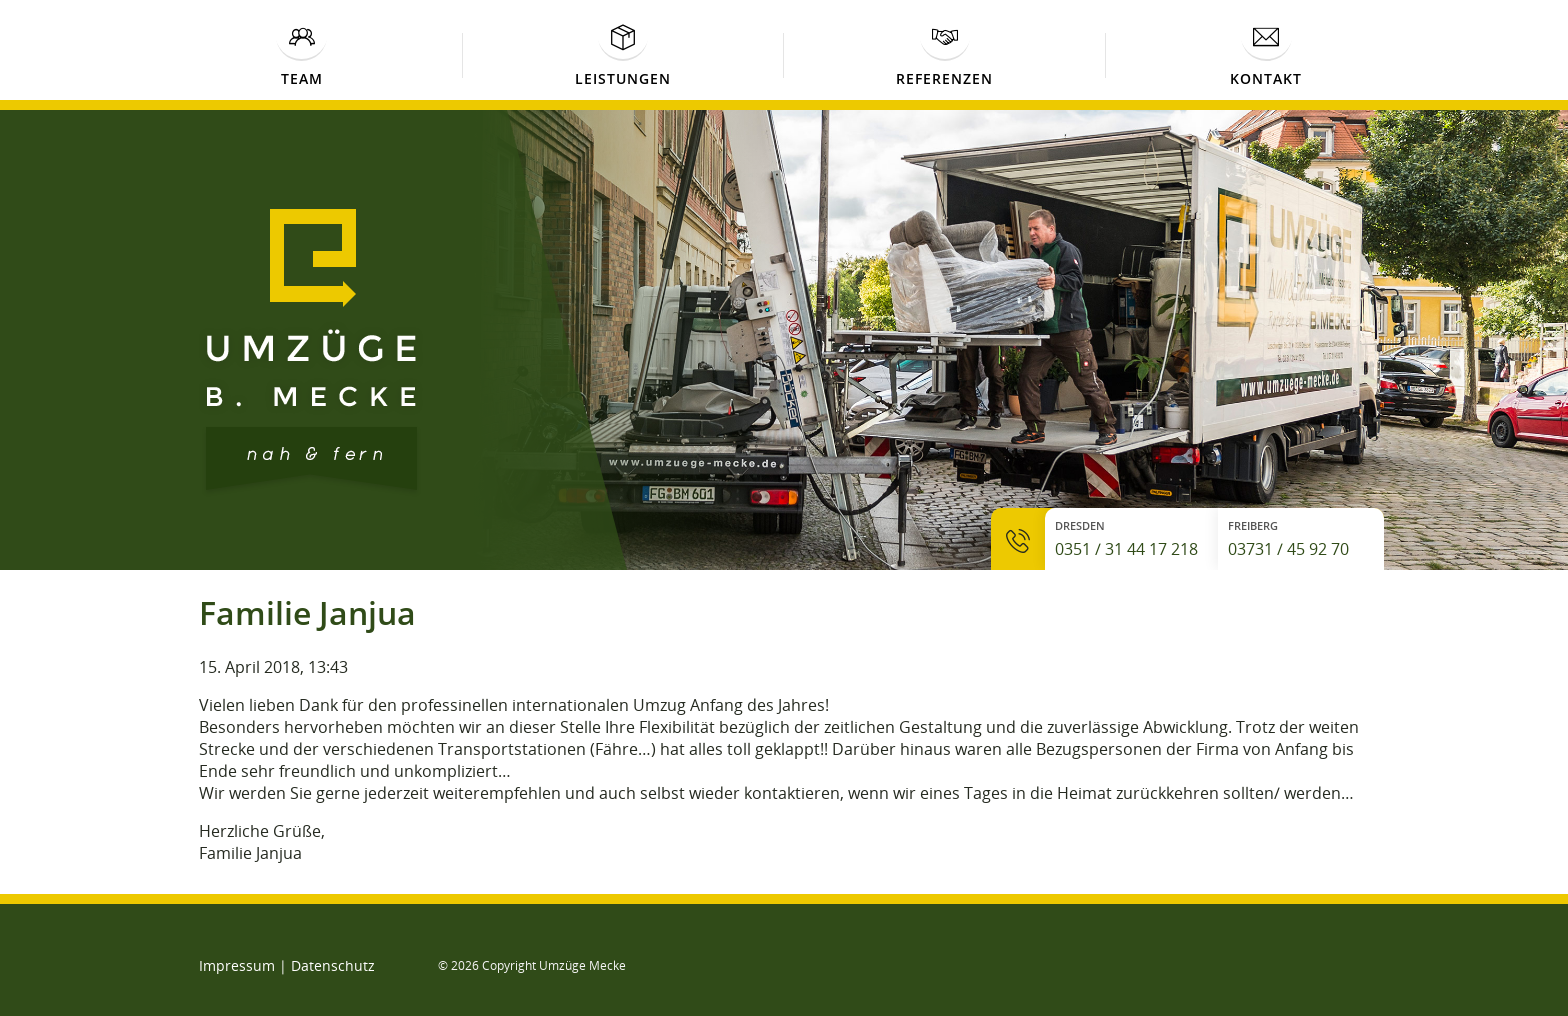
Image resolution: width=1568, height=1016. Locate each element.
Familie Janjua (307, 612)
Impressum (237, 965)
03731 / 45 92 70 (1288, 549)
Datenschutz (333, 965)
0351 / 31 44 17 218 (1126, 549)
